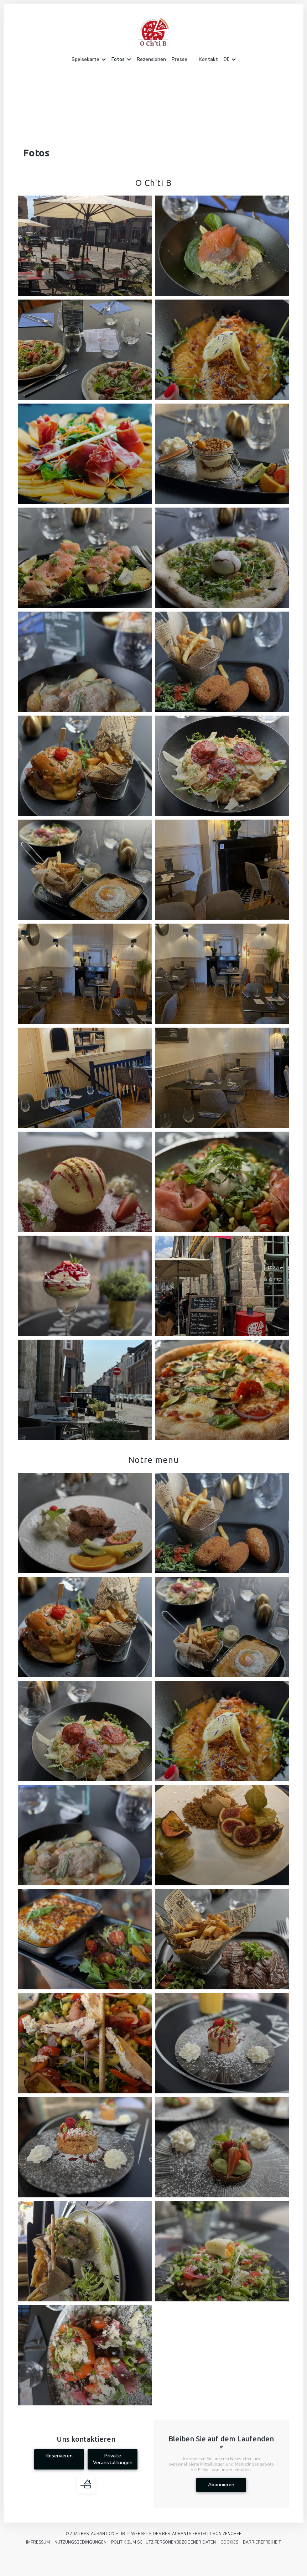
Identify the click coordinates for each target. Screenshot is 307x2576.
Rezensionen (151, 59)
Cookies (229, 2542)
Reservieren (59, 2455)
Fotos (121, 59)
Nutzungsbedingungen (80, 2542)
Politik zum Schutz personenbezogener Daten (163, 2542)
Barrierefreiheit (262, 2542)
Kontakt (208, 59)
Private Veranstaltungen (112, 2459)
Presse (179, 59)
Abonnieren (221, 2484)
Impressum (38, 2542)
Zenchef (232, 2533)
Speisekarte (89, 59)
